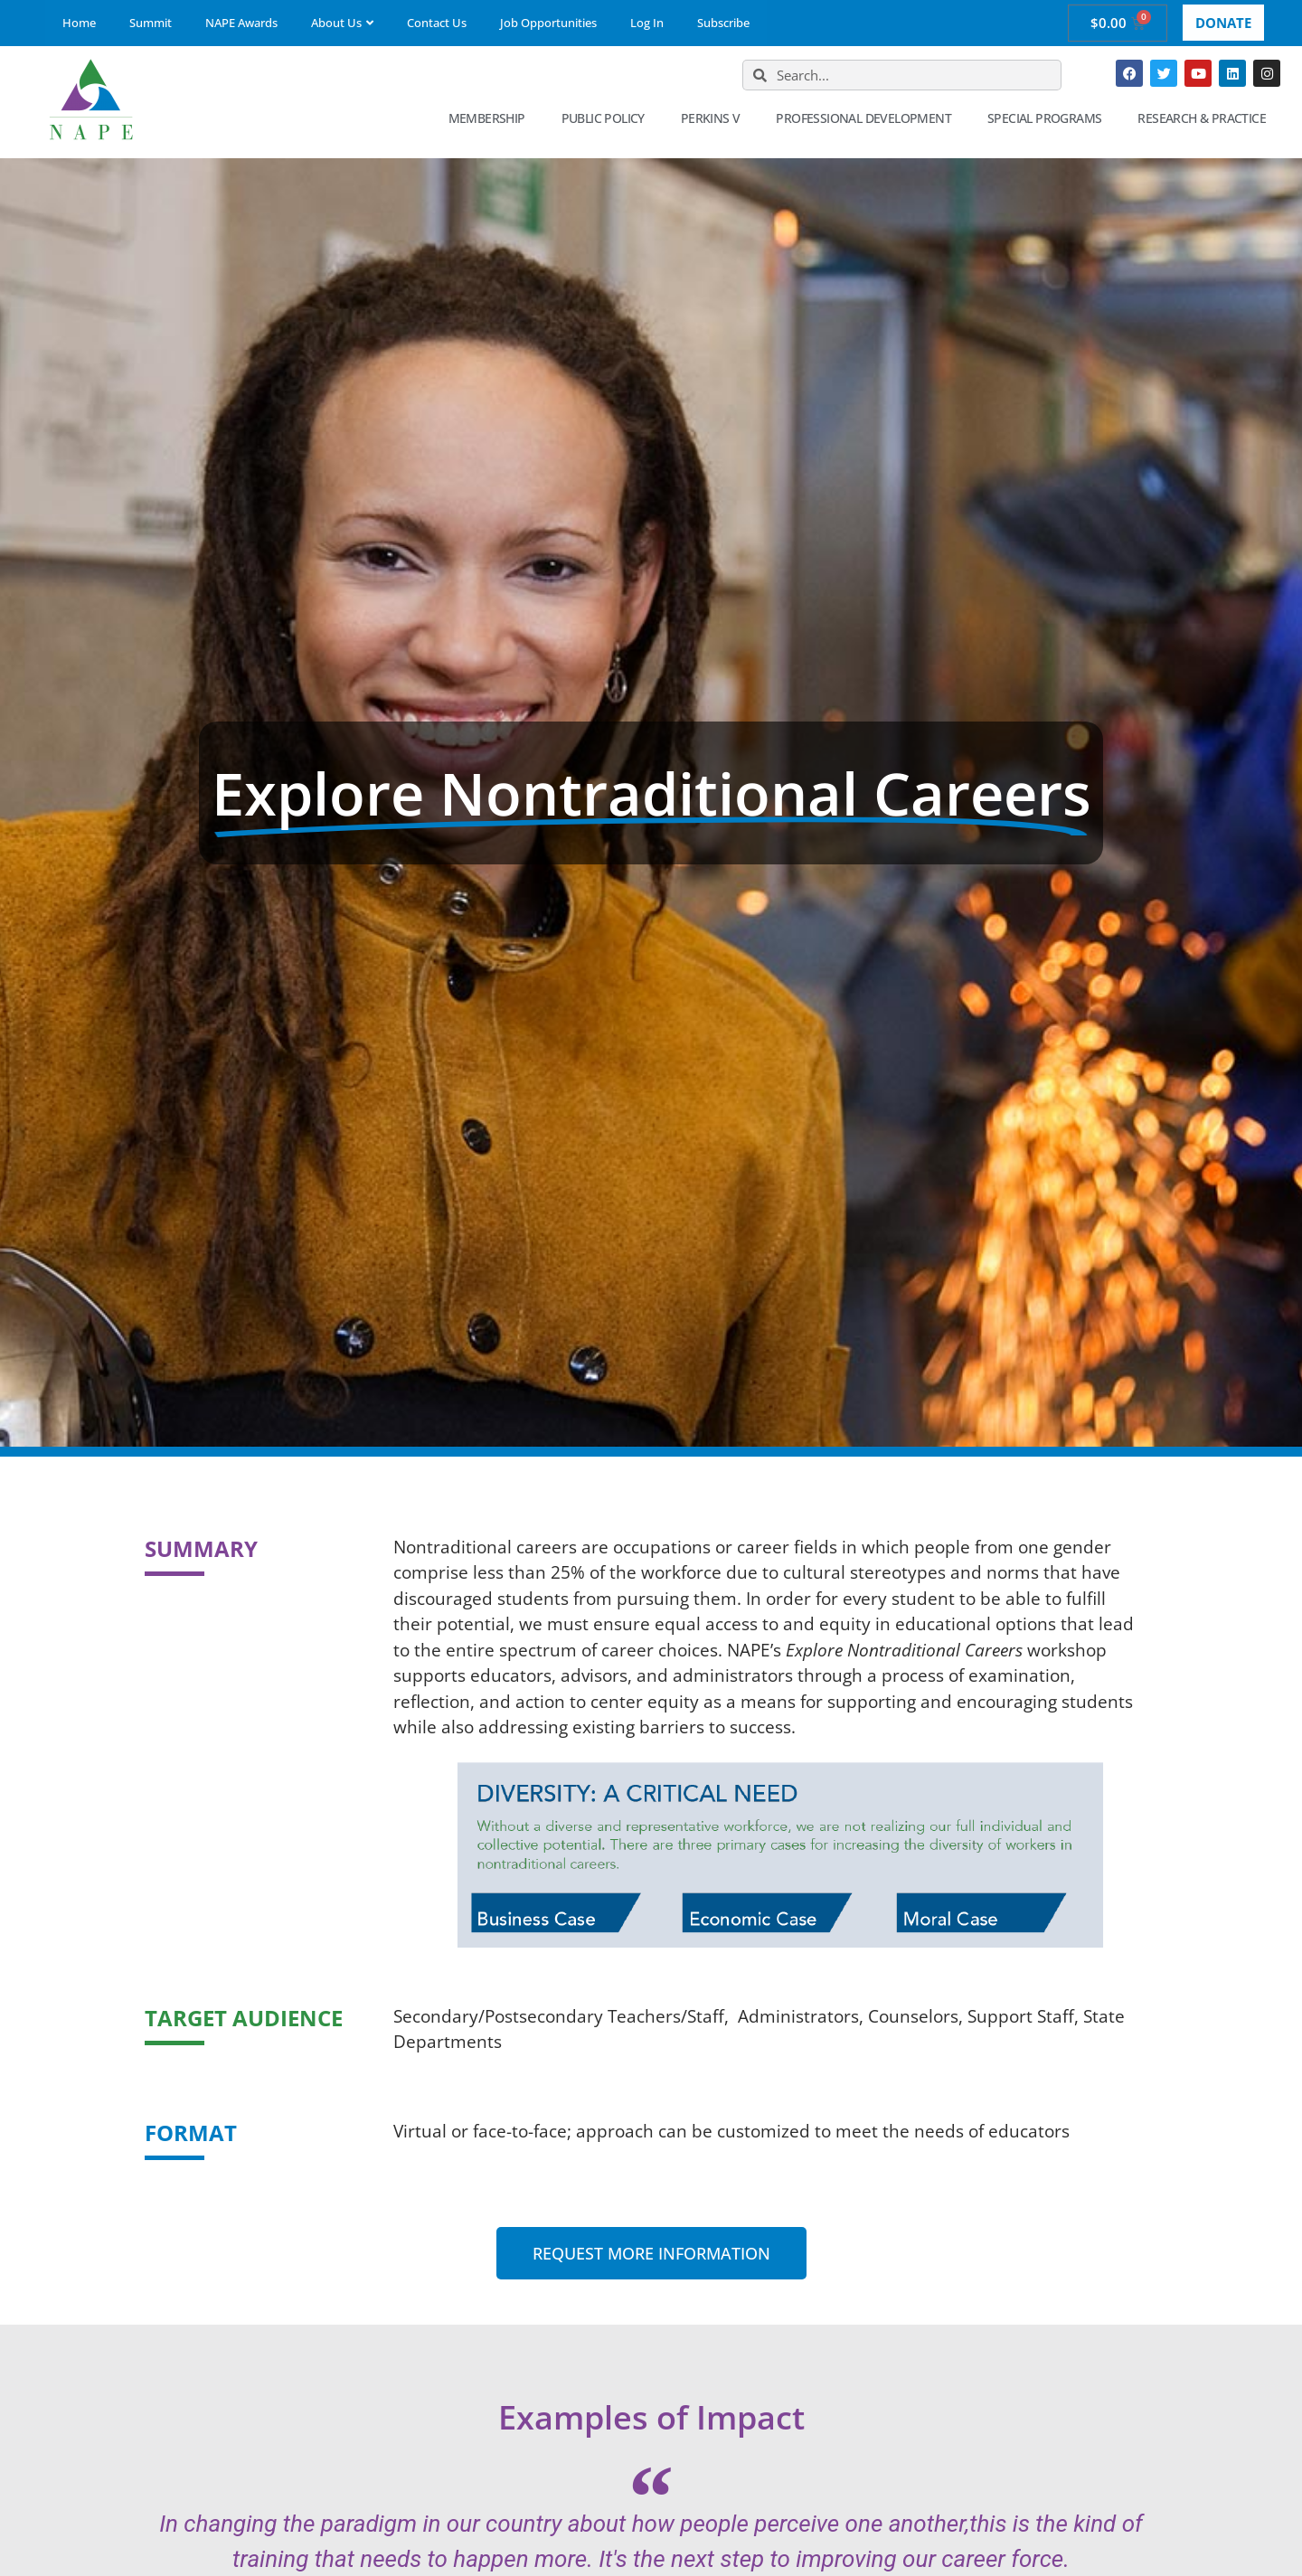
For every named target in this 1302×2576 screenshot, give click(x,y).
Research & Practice (1206, 118)
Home (79, 22)
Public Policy (607, 118)
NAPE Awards (241, 22)
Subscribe (723, 22)
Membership (491, 118)
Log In (647, 22)
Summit (150, 22)
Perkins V (715, 118)
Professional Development (868, 118)
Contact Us (437, 22)
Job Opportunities (548, 22)
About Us (342, 22)
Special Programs (1048, 118)
